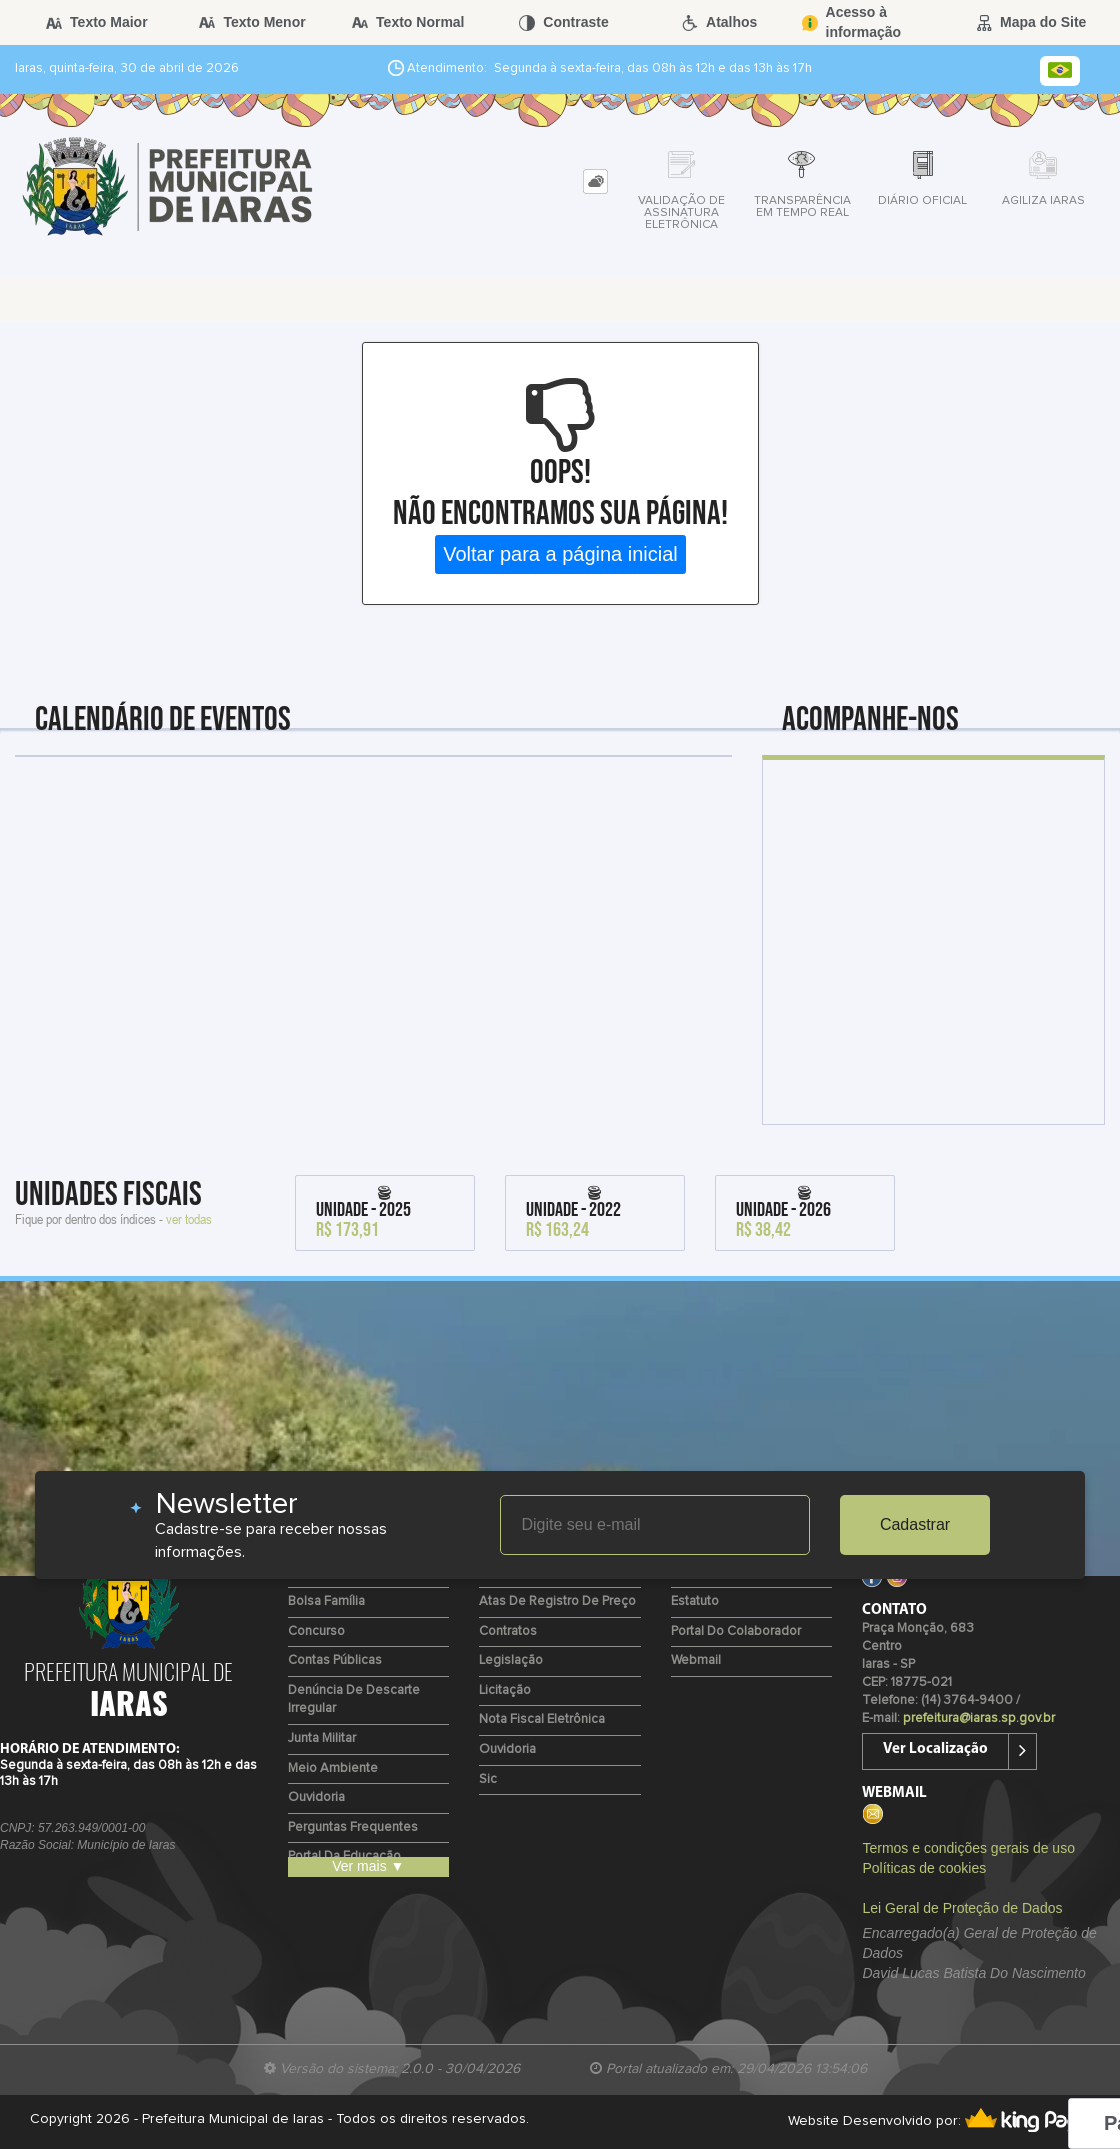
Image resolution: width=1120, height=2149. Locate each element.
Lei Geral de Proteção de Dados (962, 1908)
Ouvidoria (316, 1797)
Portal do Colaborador (736, 1631)
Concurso (316, 1631)
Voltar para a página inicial (560, 554)
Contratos (508, 1631)
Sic (488, 1779)
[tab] (595, 181)
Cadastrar (915, 1524)
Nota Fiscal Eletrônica (542, 1719)
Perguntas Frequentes (353, 1827)
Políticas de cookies (924, 1868)
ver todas (189, 1218)
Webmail (696, 1660)
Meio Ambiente (333, 1768)
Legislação (511, 1660)
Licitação (505, 1690)
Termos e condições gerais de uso (968, 1848)
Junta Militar (322, 1738)
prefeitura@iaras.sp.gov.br (979, 1718)
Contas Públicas (335, 1660)
